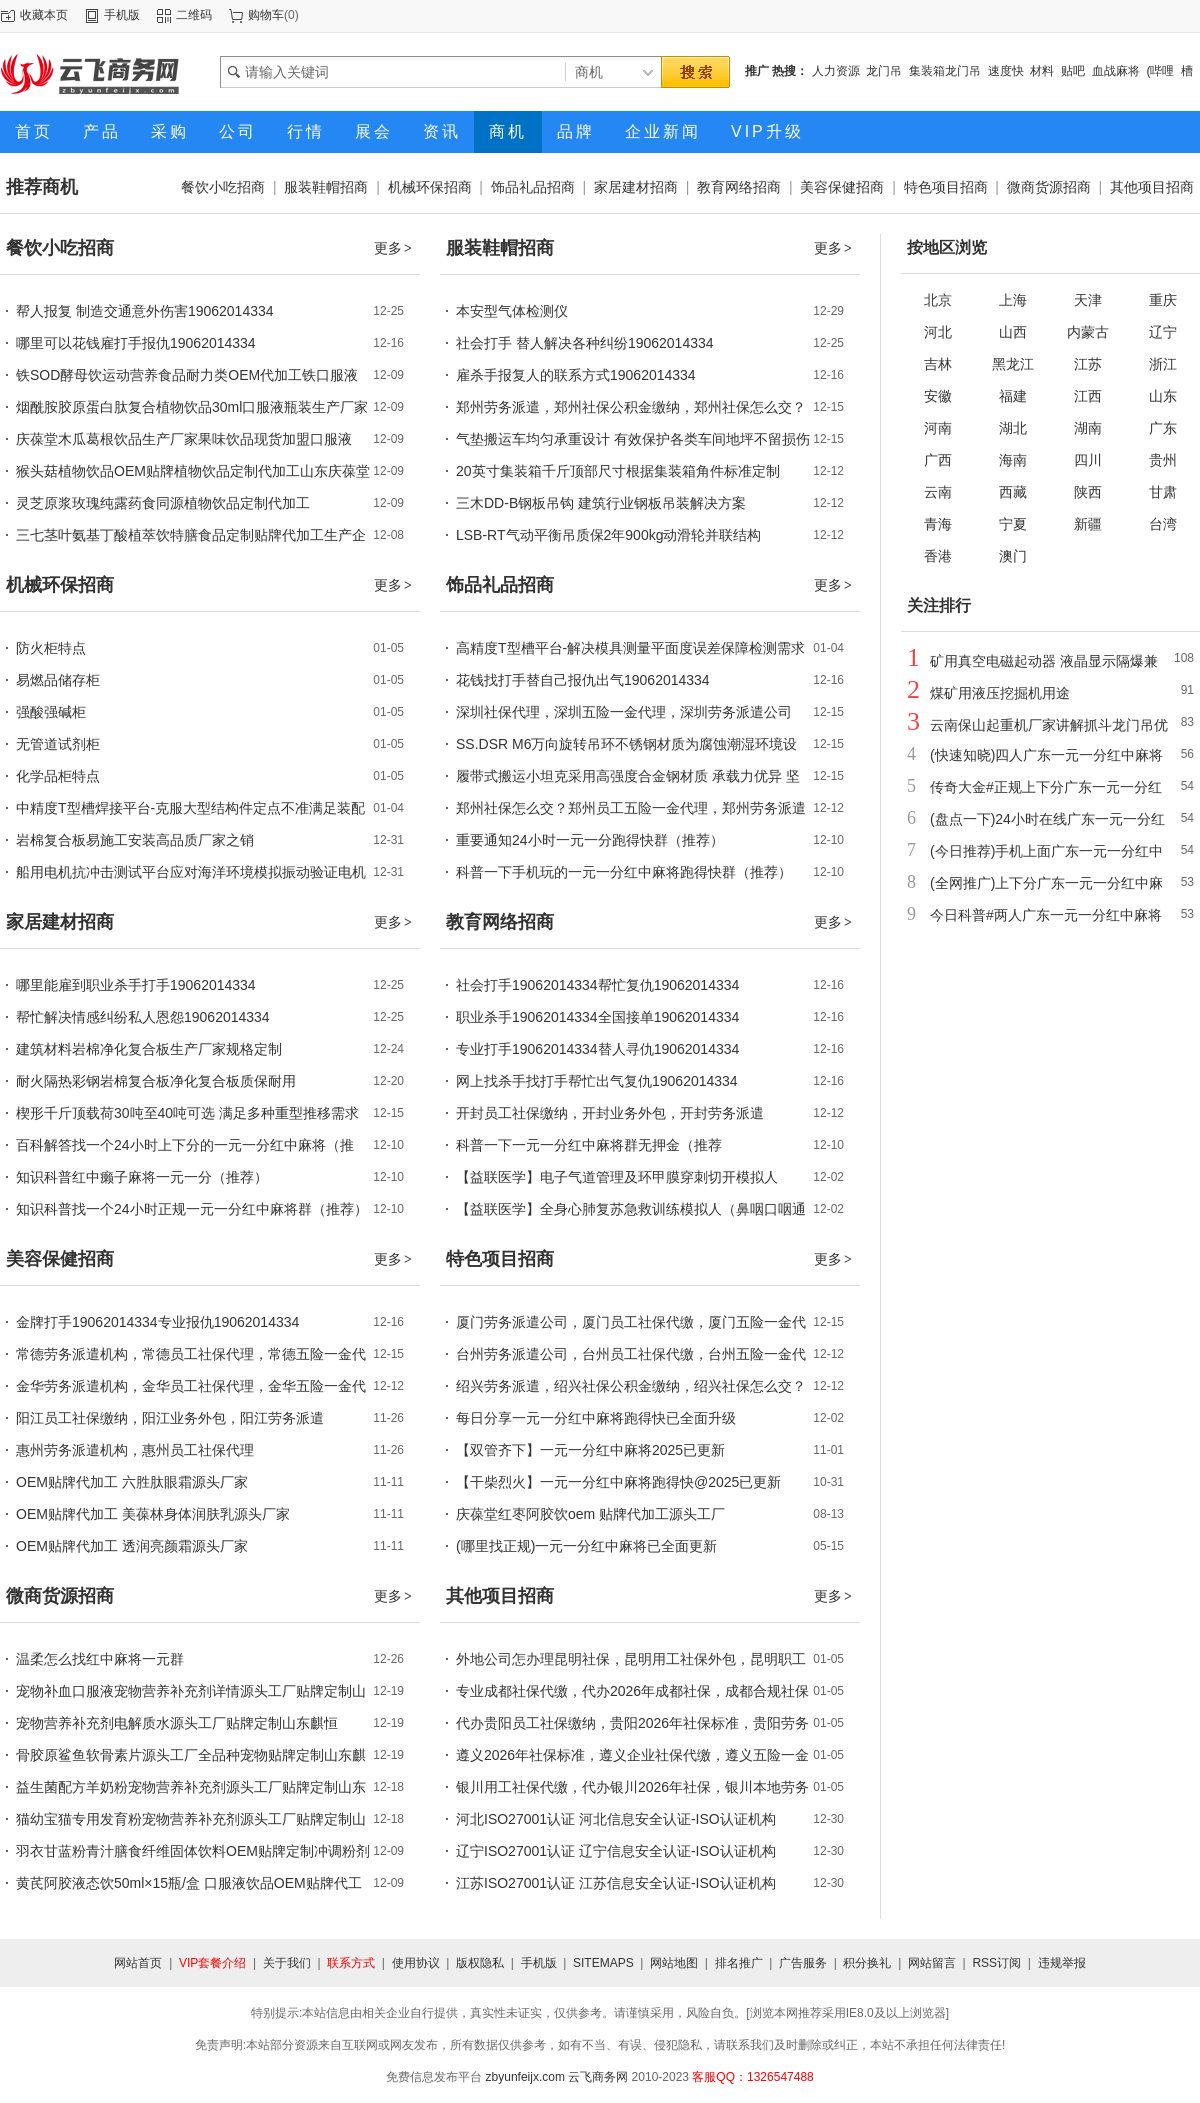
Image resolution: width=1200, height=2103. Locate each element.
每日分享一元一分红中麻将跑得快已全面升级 (596, 1418)
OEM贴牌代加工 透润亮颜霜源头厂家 (132, 1546)
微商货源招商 (1049, 187)
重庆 (1163, 300)
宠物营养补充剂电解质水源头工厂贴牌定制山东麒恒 (177, 1723)
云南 (938, 492)
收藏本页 (44, 15)
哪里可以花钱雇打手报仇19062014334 (136, 343)
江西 (1088, 396)
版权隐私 (480, 1963)
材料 (1042, 71)
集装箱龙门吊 (945, 71)
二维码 (194, 15)
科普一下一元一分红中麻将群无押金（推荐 (589, 1145)
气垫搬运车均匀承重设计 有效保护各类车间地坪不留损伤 (633, 439)
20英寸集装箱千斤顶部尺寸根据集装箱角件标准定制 (618, 471)
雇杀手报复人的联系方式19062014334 (576, 375)
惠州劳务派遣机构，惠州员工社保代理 (135, 1450)
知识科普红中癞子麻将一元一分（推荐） (142, 1177)
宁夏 (1013, 524)
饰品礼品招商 (533, 187)
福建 (1013, 396)
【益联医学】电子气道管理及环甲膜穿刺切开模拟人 (617, 1177)
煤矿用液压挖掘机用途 (1000, 693)
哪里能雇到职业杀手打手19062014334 (136, 985)
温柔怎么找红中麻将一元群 (100, 1659)
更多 (394, 248)
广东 (1163, 428)
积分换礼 (867, 1963)
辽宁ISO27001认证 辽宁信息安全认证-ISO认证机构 (616, 1851)
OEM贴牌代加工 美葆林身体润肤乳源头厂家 (153, 1514)
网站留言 (932, 1963)
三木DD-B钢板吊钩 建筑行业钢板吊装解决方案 (601, 503)
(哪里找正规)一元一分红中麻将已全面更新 (586, 1546)
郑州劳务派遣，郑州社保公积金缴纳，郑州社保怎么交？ (631, 407)
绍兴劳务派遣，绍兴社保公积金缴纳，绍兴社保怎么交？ (631, 1386)
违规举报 (1062, 1963)
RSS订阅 (996, 1963)
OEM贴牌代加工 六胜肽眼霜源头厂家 (132, 1482)
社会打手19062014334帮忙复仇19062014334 (597, 985)
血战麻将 (1116, 71)
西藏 (1013, 492)
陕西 (1088, 492)
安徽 (938, 396)
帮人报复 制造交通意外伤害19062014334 (145, 311)
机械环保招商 (430, 187)
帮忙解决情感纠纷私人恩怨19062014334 (143, 1017)
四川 (1088, 460)
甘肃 (1163, 492)
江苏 (1088, 364)
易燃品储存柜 (58, 680)
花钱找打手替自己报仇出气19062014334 (583, 680)
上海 (1013, 300)
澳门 (1013, 556)
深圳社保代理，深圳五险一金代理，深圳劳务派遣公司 (624, 712)
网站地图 (674, 1963)
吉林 (938, 364)
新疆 (1088, 524)
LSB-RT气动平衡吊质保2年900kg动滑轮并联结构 (608, 535)
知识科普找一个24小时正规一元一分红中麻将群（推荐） (192, 1209)
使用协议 (416, 1963)
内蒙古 (1088, 332)
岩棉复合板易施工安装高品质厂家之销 (135, 840)
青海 (938, 524)
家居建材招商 (636, 187)
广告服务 (803, 1963)
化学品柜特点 (58, 776)
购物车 (266, 15)
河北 (938, 332)
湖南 (1088, 428)
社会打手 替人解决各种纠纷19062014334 (585, 343)
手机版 (122, 15)
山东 (1163, 396)
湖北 (1013, 428)
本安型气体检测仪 (512, 311)
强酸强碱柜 (51, 712)
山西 (1013, 332)
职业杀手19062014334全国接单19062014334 (597, 1017)
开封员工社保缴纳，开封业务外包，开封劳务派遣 (610, 1113)
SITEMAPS (603, 1963)
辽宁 (1163, 332)
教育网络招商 (739, 187)
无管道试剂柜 (58, 744)
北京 (938, 300)
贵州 (1163, 460)
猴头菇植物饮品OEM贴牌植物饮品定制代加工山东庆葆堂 (193, 471)
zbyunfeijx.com (525, 2077)
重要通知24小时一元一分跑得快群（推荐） (590, 840)
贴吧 (1073, 71)
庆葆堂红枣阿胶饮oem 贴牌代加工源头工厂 (590, 1514)
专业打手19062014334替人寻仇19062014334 (597, 1049)
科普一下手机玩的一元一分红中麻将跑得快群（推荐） (624, 872)
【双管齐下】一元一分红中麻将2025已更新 (590, 1450)
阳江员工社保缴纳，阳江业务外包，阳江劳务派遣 (170, 1418)
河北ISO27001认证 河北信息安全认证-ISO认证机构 (616, 1819)
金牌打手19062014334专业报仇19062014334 (157, 1322)
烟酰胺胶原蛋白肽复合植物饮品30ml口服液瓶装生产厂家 (192, 407)
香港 (938, 556)
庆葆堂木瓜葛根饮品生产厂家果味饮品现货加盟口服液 (184, 439)
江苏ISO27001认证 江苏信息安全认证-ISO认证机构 (616, 1883)
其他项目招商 (1152, 187)
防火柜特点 (51, 648)
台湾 (1163, 524)
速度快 (1006, 71)
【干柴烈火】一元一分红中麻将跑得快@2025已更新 (618, 1482)
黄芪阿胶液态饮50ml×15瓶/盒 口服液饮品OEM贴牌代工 (189, 1883)
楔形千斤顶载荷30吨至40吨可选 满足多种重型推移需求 (187, 1113)
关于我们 (287, 1963)
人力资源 (836, 71)
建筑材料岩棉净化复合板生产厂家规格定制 (149, 1049)
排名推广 (739, 1963)
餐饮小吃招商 (223, 187)
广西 (938, 460)
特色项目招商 (946, 187)
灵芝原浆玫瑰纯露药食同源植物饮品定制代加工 (163, 503)
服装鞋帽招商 (326, 187)
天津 (1088, 300)
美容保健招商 (842, 187)
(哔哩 (1160, 71)
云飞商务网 (598, 2077)
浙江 (1163, 364)
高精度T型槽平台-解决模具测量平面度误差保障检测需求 (630, 648)
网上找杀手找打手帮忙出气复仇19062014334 (597, 1081)
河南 (938, 428)
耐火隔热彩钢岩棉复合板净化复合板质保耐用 (156, 1081)
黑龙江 (1013, 364)
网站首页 (138, 1963)
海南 (1013, 460)
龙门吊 (884, 71)
